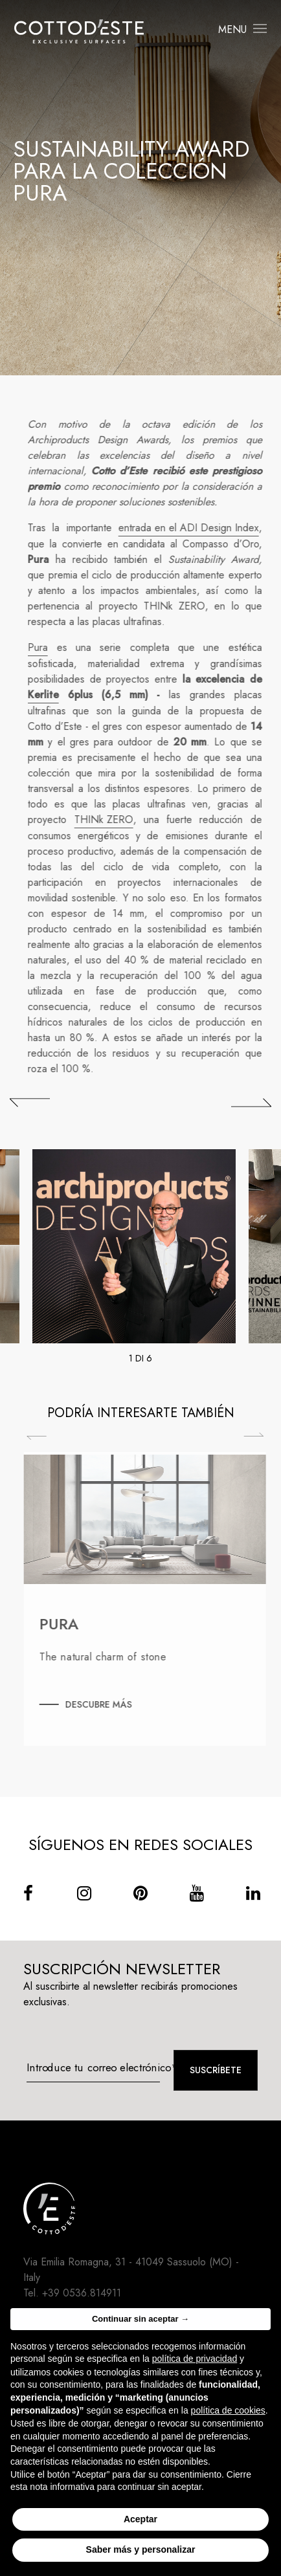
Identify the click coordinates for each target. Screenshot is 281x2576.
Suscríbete (216, 2070)
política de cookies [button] (228, 2410)
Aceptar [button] (140, 2519)
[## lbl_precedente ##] (30, 1102)
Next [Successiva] (261, 1434)
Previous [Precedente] (44, 1437)
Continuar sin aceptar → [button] (140, 2319)
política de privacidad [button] (195, 2358)
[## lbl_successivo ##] (251, 1102)
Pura (45, 647)
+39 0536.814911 (81, 2292)
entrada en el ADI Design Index (195, 527)
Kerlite (50, 694)
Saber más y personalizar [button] (141, 2549)
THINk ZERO (110, 819)
